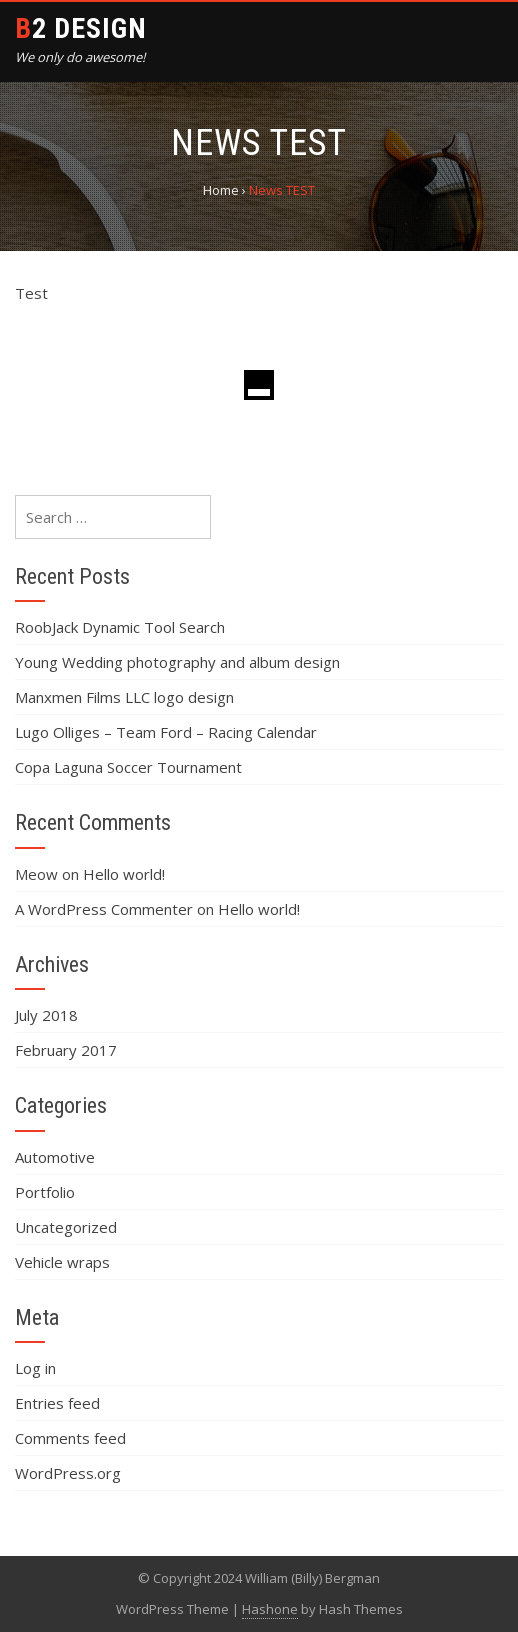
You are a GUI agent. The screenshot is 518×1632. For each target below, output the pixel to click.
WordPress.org (68, 1473)
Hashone (270, 1609)
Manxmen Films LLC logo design (124, 697)
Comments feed (70, 1438)
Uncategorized (66, 1227)
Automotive (55, 1157)
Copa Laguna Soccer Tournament (128, 767)
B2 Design (81, 28)
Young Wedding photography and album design (177, 662)
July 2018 (46, 1015)
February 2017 (66, 1050)
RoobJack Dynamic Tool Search (120, 627)
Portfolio (45, 1192)
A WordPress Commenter (104, 909)
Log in (35, 1368)
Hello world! (124, 874)
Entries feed (57, 1403)
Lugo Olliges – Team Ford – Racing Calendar (166, 732)
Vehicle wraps (62, 1262)
